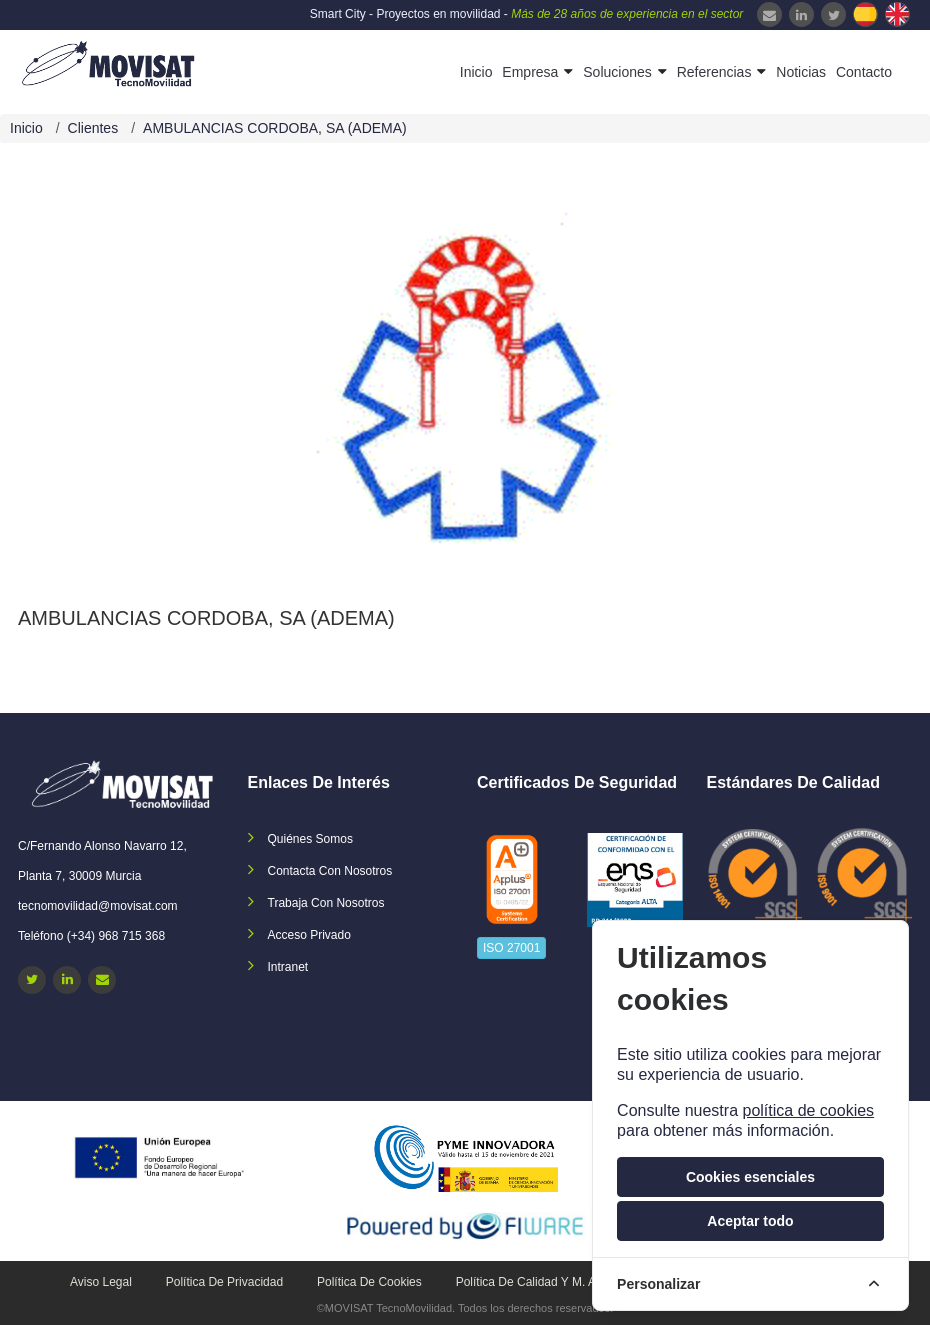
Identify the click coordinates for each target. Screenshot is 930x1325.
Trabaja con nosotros (326, 903)
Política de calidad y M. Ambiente (547, 1282)
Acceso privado (309, 935)
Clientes (93, 128)
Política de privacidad (224, 1282)
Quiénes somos (310, 839)
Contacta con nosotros (330, 871)
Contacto (864, 72)
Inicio (476, 72)
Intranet (288, 967)
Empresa (530, 72)
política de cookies (808, 1110)
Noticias (801, 72)
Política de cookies (369, 1282)
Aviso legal (101, 1282)
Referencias (714, 72)
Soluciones (617, 72)
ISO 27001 (511, 948)
